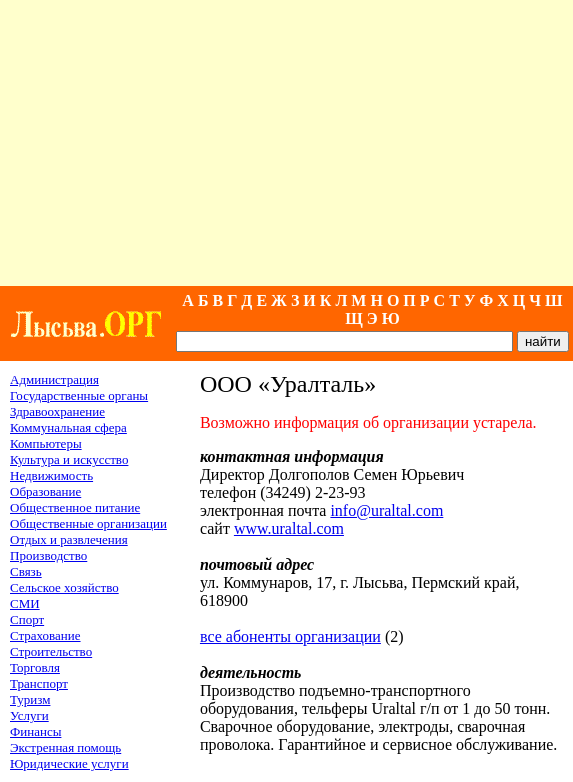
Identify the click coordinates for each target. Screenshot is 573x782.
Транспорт (39, 683)
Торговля (35, 667)
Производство (48, 555)
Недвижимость (51, 475)
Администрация (54, 379)
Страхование (45, 635)
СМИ (25, 603)
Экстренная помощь (65, 747)
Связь (26, 571)
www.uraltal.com (289, 528)
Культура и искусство (69, 459)
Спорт (27, 619)
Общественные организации (88, 523)
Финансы (35, 731)
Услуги (29, 715)
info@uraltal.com (386, 510)
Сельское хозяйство (64, 587)
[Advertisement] (287, 143)
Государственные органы (79, 395)
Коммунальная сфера (68, 427)
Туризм (30, 699)
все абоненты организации (290, 636)
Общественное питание (75, 507)
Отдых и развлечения (69, 539)
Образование (45, 491)
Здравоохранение (57, 411)
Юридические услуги (69, 763)
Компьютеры (46, 443)
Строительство (51, 651)
